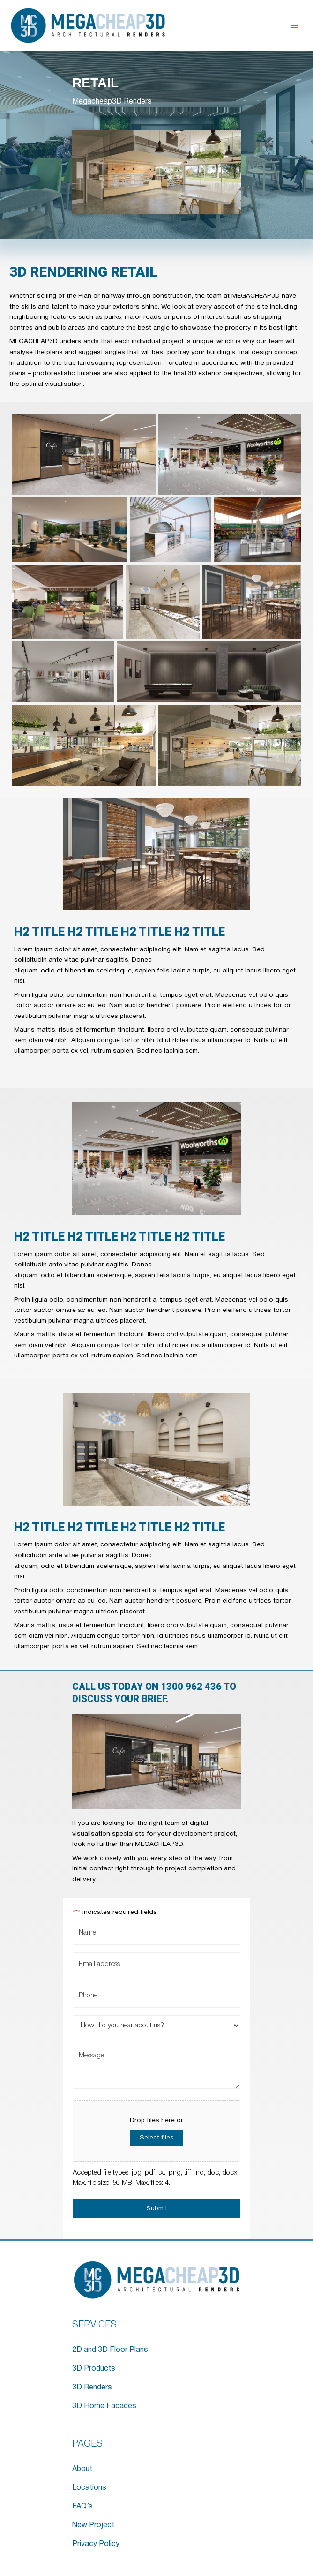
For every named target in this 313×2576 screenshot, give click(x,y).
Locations (89, 2488)
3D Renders (92, 2387)
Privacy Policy (95, 2544)
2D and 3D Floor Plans (110, 2350)
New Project (93, 2525)
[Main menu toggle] (294, 25)
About (82, 2469)
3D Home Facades (104, 2406)
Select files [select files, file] (157, 2138)
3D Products (93, 2368)
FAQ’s (82, 2506)
